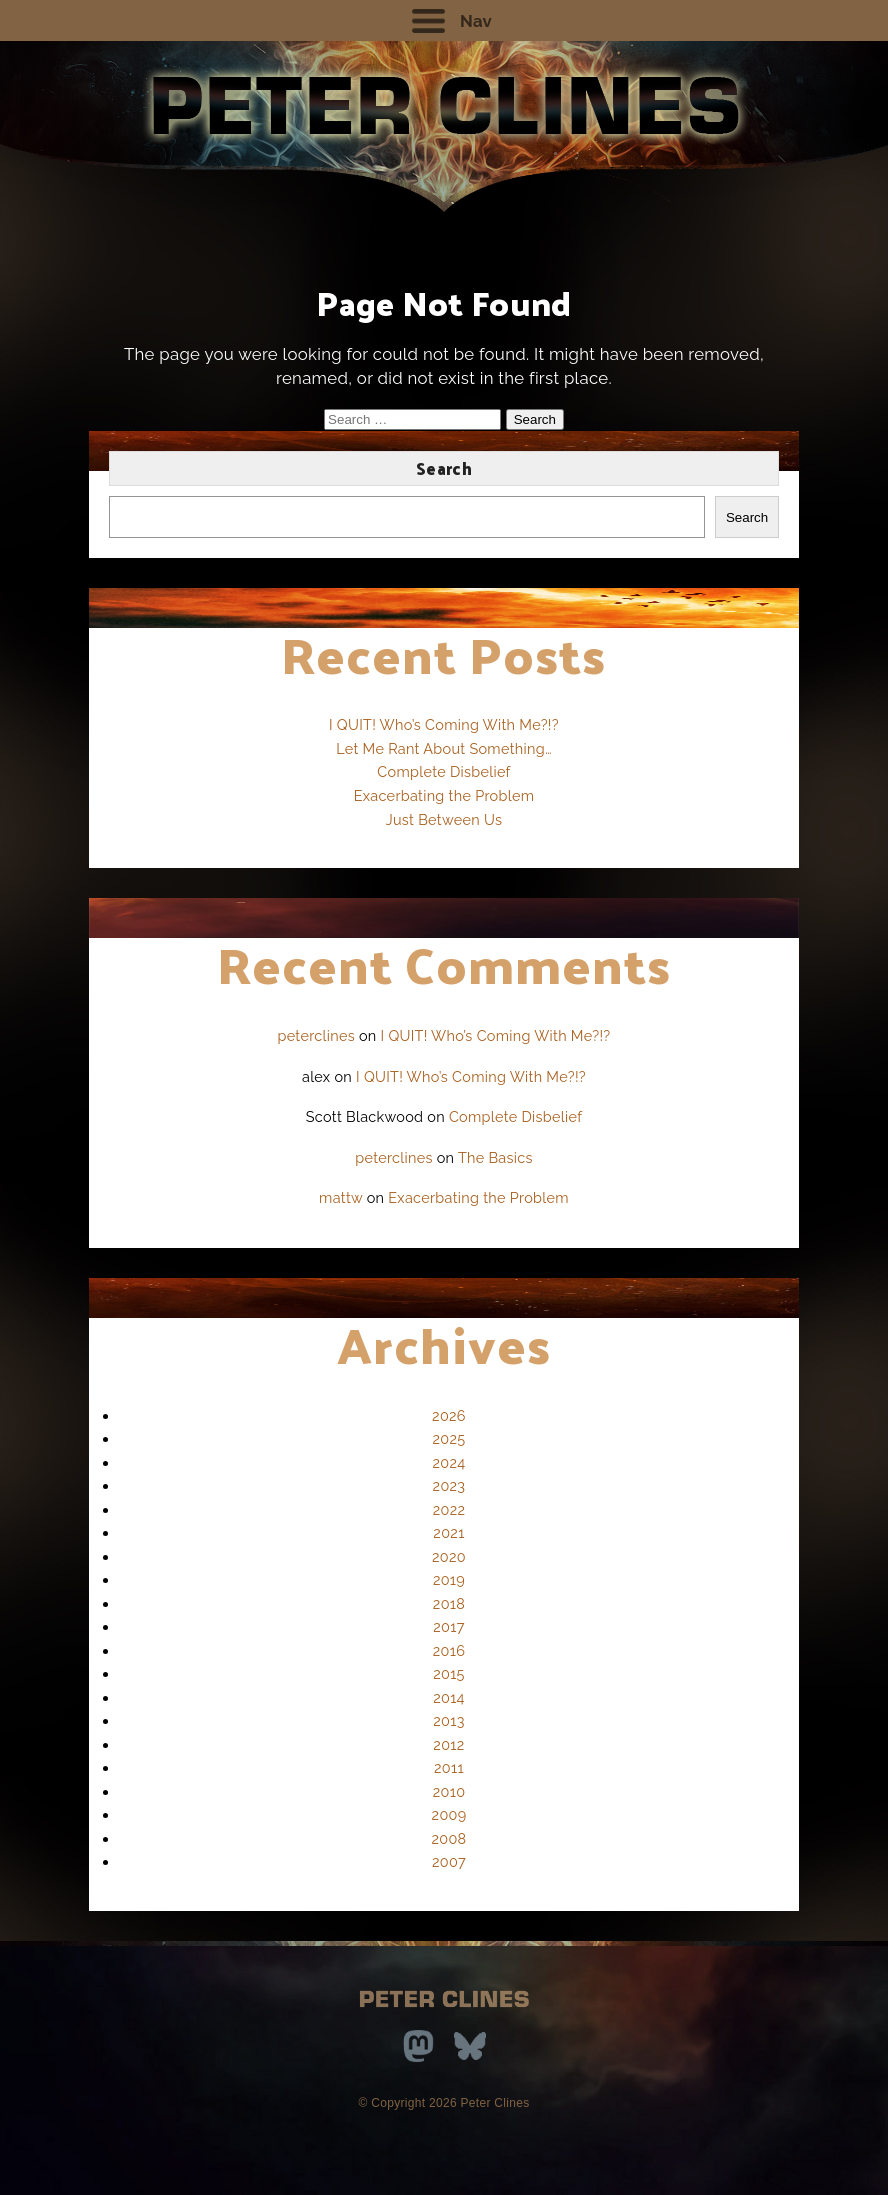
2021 (448, 1532)
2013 (448, 1720)
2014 (449, 1697)
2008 (449, 1838)
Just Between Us (444, 819)
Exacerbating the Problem (444, 795)
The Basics (495, 1157)
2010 (449, 1791)
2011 (449, 1767)
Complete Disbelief (443, 771)
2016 (449, 1650)
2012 (448, 1744)
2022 (449, 1509)
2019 (449, 1579)
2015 (449, 1673)
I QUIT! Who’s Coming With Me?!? (444, 724)
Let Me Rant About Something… (444, 748)
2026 (449, 1415)
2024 (449, 1462)
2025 (449, 1438)
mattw (341, 1197)
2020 (449, 1556)
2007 (449, 1861)
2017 (448, 1626)
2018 (449, 1603)
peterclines (316, 1035)
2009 (449, 1814)
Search (444, 468)
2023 (449, 1485)
